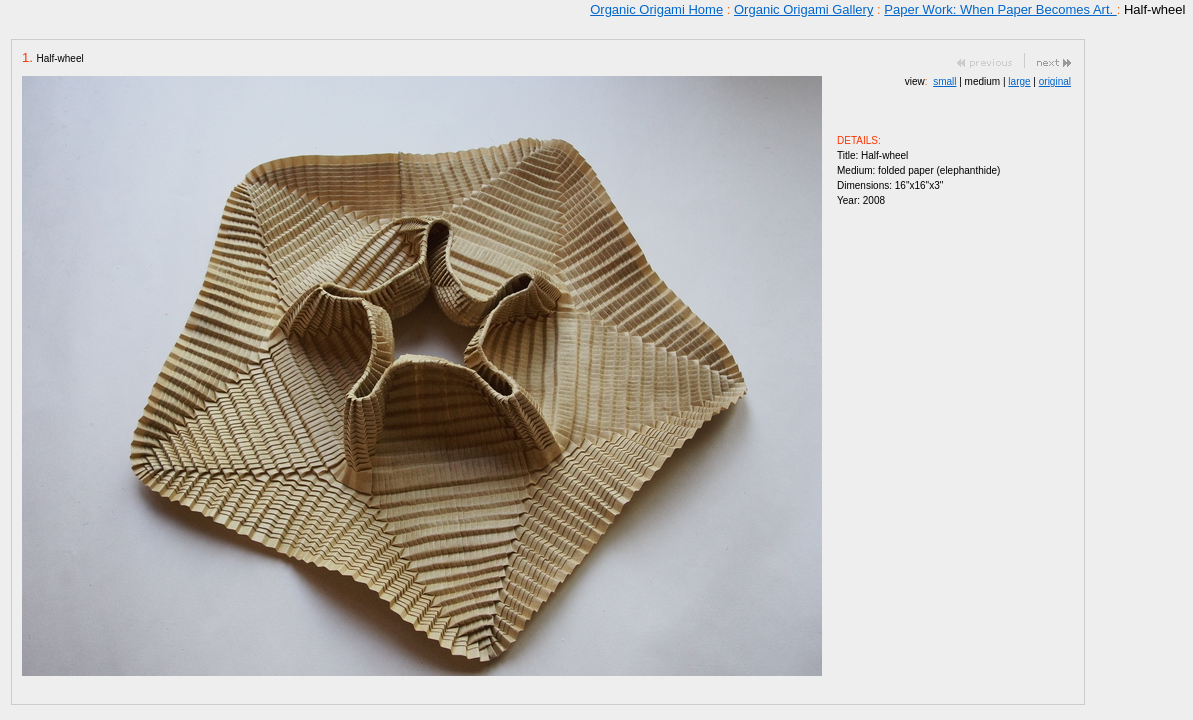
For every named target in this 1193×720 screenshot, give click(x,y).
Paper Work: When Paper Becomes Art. (1000, 9)
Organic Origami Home (656, 9)
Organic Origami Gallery (803, 9)
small (944, 81)
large (1019, 81)
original (1055, 81)
